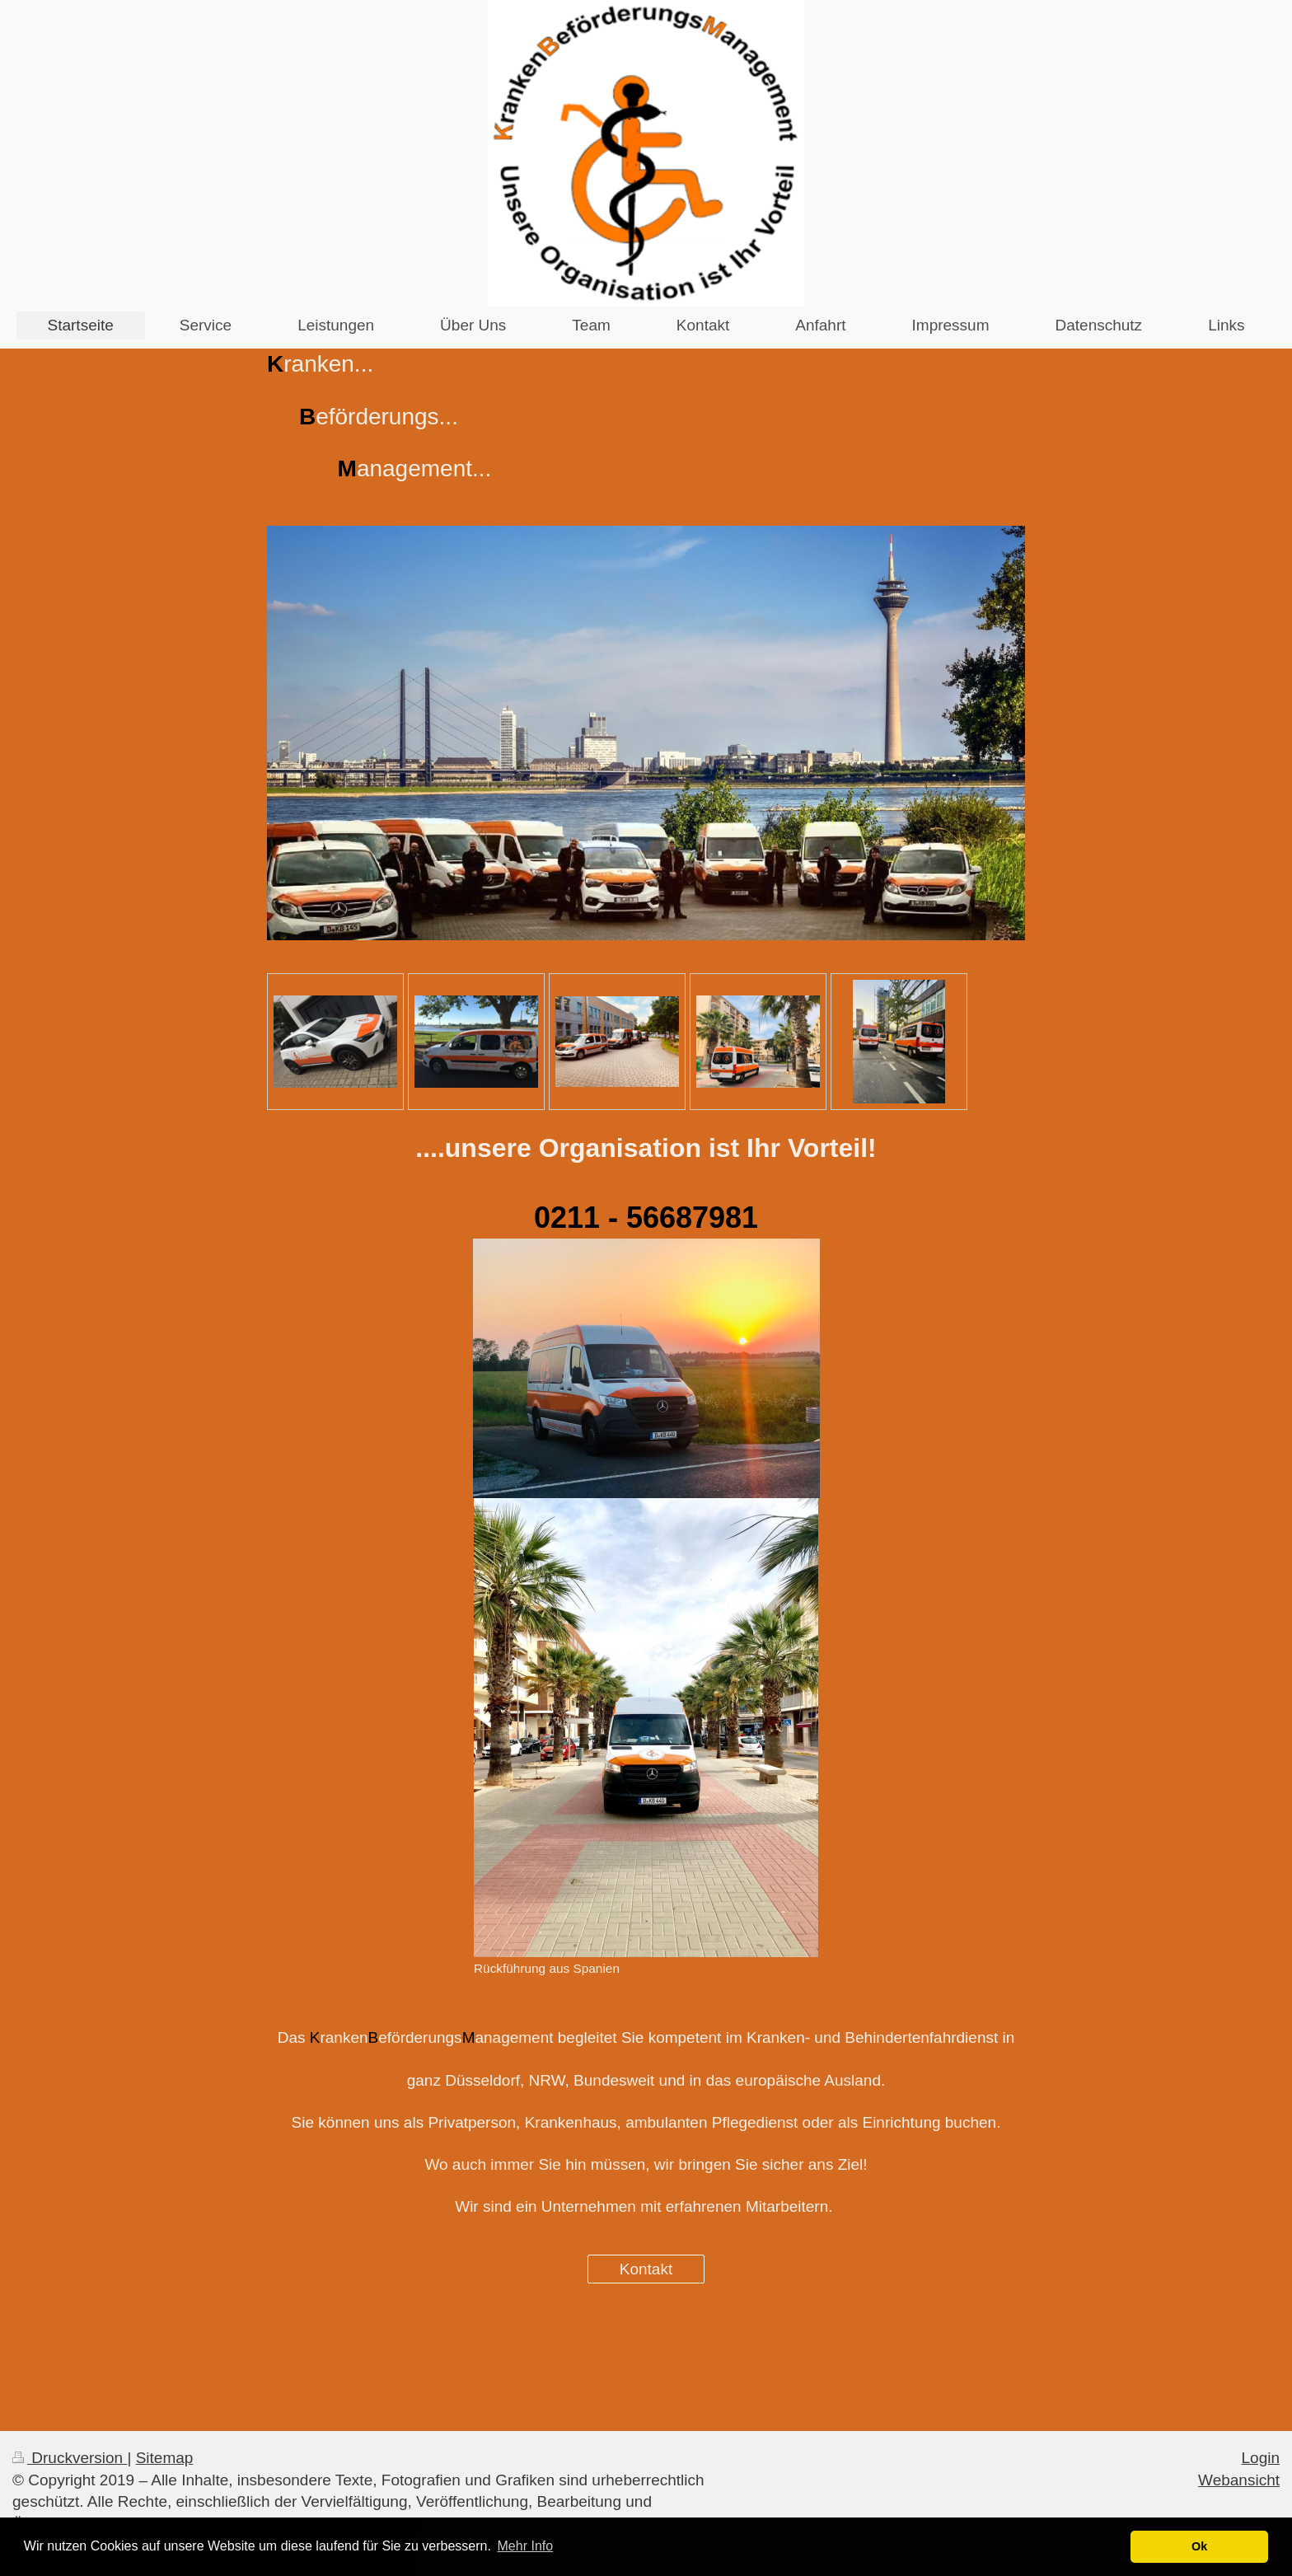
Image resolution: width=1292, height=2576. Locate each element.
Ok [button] (1199, 2546)
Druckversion (69, 2457)
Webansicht (1239, 2480)
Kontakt (646, 2269)
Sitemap (165, 2457)
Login (1261, 2457)
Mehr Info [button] (526, 2546)
